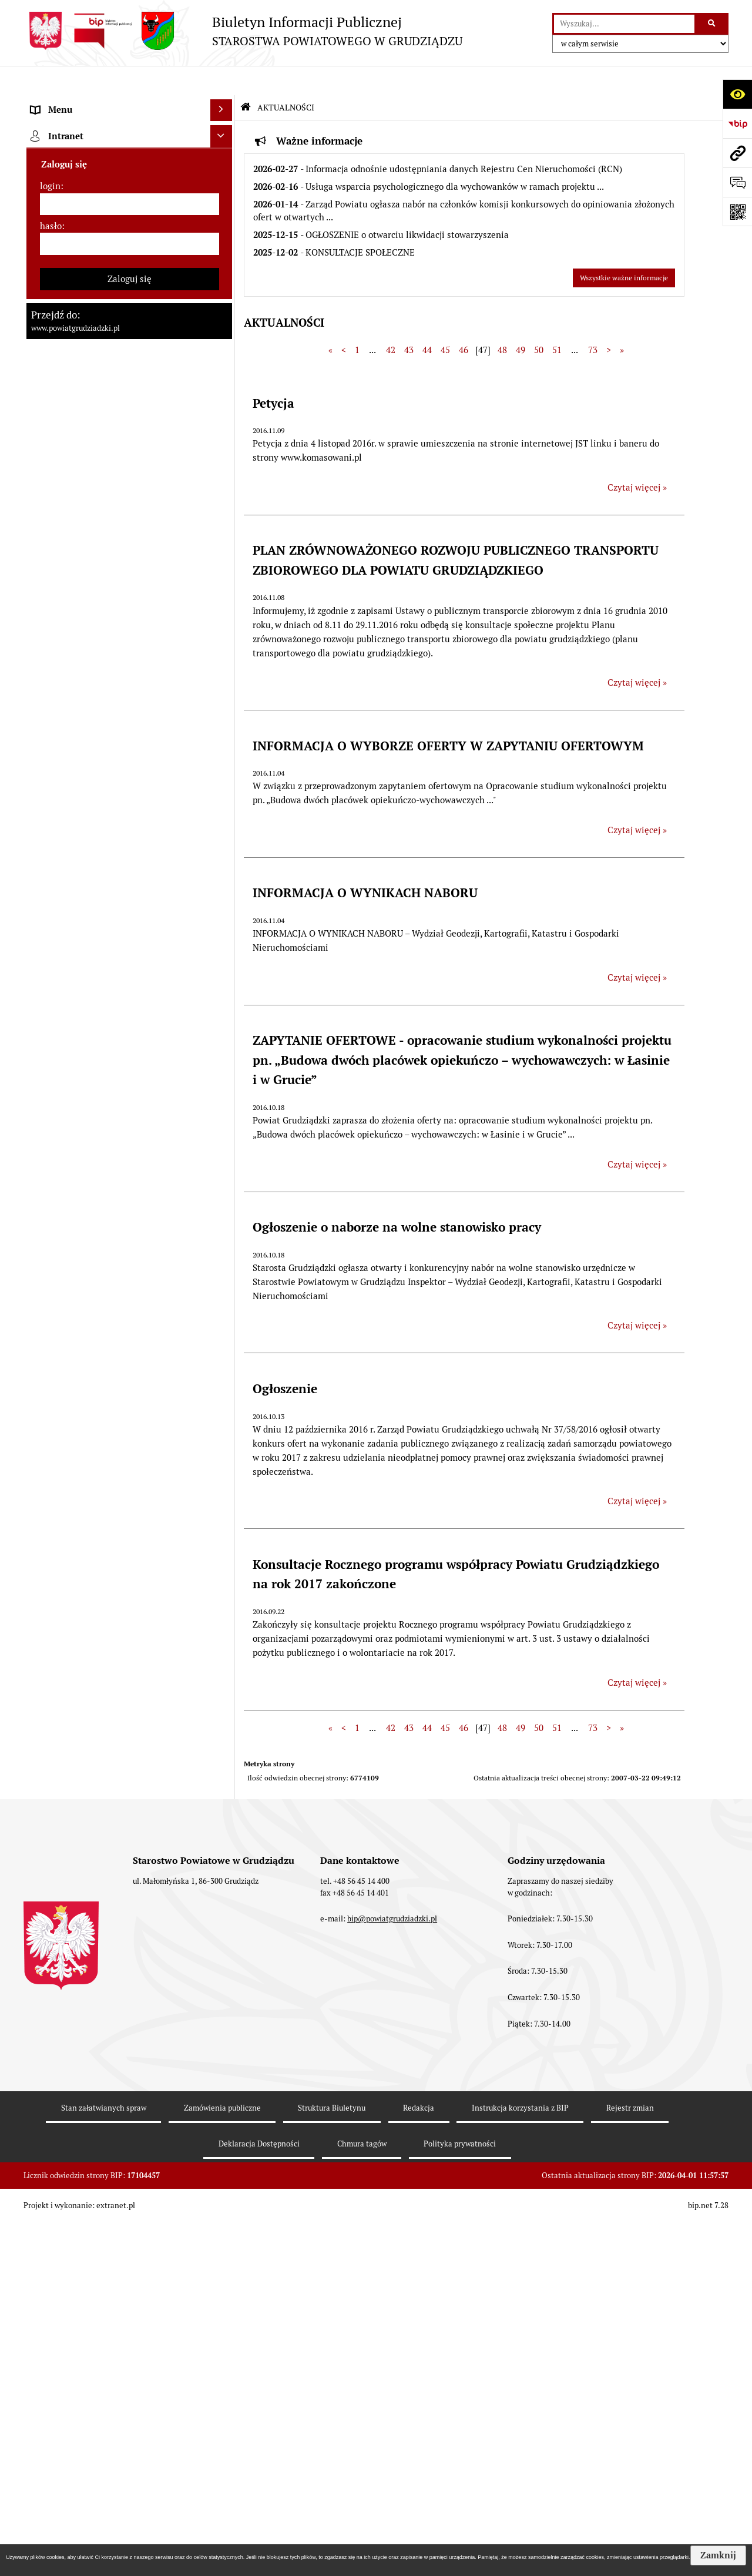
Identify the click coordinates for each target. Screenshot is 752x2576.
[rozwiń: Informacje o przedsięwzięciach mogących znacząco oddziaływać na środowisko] (223, 1137)
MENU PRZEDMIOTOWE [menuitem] (80, 102)
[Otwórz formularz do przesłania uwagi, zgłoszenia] (737, 182)
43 (409, 320)
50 (538, 320)
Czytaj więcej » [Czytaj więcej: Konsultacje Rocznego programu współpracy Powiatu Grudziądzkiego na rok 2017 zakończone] (637, 1653)
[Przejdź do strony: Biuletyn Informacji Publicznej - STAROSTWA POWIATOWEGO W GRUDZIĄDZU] (243, 31)
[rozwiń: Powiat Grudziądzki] (223, 132)
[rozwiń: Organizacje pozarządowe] (223, 1526)
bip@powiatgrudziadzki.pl (392, 2538)
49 (520, 320)
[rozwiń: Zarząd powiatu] (223, 250)
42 (390, 320)
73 (592, 320)
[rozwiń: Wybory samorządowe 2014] (223, 959)
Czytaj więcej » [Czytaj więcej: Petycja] (637, 458)
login (50, 2265)
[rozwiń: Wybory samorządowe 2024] (223, 900)
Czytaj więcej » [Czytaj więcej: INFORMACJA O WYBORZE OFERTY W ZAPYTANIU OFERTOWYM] (637, 800)
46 (463, 320)
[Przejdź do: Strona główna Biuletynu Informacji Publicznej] (245, 78)
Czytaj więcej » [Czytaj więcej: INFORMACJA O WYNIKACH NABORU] (637, 948)
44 (427, 320)
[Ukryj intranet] (221, 2216)
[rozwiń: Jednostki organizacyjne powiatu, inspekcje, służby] (223, 428)
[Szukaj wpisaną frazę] (712, 24)
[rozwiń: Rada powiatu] (223, 191)
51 (557, 320)
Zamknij (718, 2555)
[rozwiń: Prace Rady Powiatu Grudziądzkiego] (223, 501)
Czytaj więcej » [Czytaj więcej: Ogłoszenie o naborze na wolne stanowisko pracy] (637, 1296)
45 (445, 320)
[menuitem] (129, 132)
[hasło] (129, 2323)
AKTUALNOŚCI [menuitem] (61, 530)
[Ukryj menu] (221, 81)
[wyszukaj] (624, 24)
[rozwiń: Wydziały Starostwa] (223, 399)
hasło (51, 2304)
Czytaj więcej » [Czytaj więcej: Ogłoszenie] (637, 1471)
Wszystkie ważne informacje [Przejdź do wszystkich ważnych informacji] (624, 248)
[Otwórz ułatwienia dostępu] (737, 94)
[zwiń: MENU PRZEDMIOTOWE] (223, 103)
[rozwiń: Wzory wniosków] (223, 827)
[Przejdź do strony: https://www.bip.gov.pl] (737, 123)
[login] (129, 2283)
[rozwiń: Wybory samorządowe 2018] (223, 929)
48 (502, 320)
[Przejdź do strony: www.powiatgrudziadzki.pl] (737, 152)
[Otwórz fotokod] (737, 211)
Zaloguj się (130, 2357)
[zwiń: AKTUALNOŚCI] (223, 531)
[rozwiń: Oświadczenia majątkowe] (223, 471)
